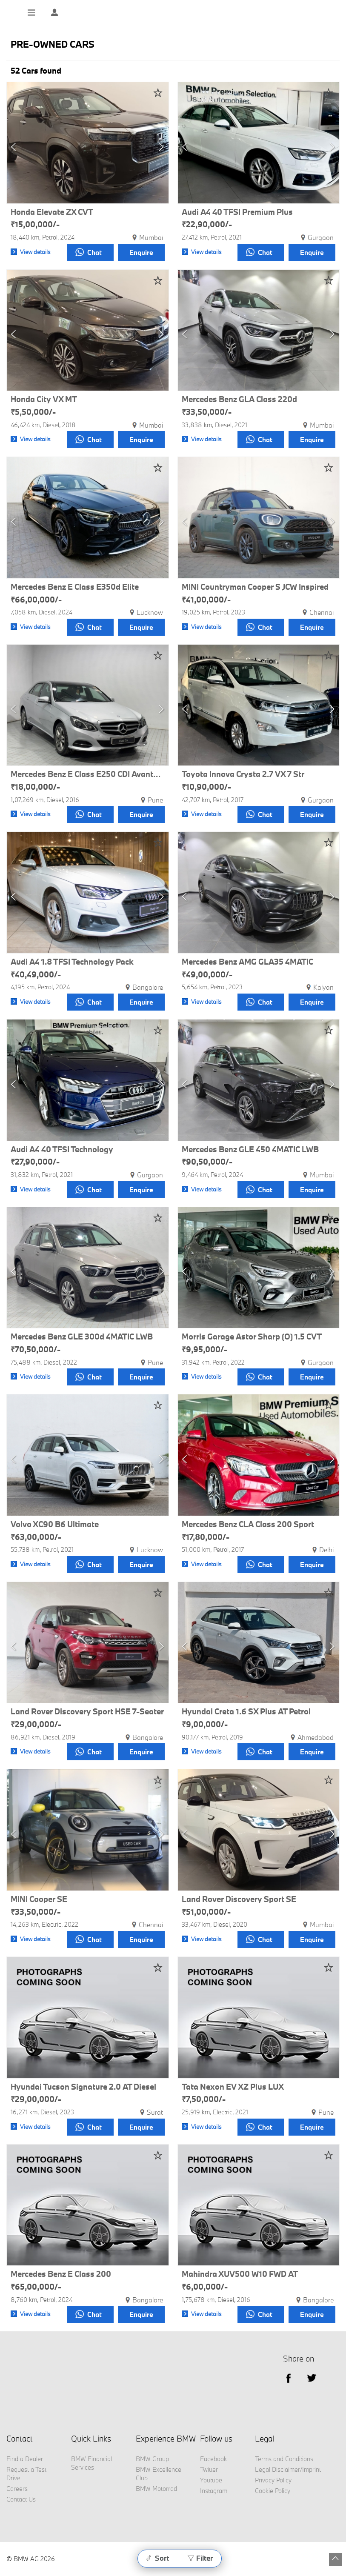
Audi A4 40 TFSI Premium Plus (237, 212)
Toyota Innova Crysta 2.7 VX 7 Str (243, 774)
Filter (204, 2558)
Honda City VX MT (44, 399)
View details (35, 252)
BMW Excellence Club (158, 2473)
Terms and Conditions (284, 2459)
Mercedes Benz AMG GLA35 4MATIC (247, 962)
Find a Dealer (24, 2459)
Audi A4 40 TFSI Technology (62, 1149)
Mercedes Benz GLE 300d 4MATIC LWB (82, 1337)
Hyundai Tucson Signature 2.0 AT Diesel (83, 2087)
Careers (17, 2489)
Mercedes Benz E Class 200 (61, 2274)
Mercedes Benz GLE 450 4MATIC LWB (250, 1149)
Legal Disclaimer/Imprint (288, 2469)
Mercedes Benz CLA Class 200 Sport (248, 1524)
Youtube (211, 2480)
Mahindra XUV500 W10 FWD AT (240, 2274)
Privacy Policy (273, 2480)
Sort (162, 2558)
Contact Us (21, 2499)
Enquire (141, 252)
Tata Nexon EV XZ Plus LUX (233, 2087)
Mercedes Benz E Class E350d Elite (75, 587)
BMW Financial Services (91, 2463)
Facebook (213, 2459)
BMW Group (152, 2459)
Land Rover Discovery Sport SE (239, 1899)
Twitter (311, 2377)
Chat (88, 252)
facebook (288, 2377)
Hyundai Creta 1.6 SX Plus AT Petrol (246, 1712)
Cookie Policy (272, 2491)
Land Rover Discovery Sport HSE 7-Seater (87, 1712)
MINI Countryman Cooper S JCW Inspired (255, 587)
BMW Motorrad (156, 2489)
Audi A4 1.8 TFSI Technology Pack (72, 962)
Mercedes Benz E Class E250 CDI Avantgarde (88, 774)
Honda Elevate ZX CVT (52, 212)
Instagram (213, 2491)
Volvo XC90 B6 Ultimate (55, 1524)
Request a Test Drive (26, 2473)
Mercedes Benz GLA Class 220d (239, 399)
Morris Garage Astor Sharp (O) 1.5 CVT (252, 1337)
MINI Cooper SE (39, 1899)
